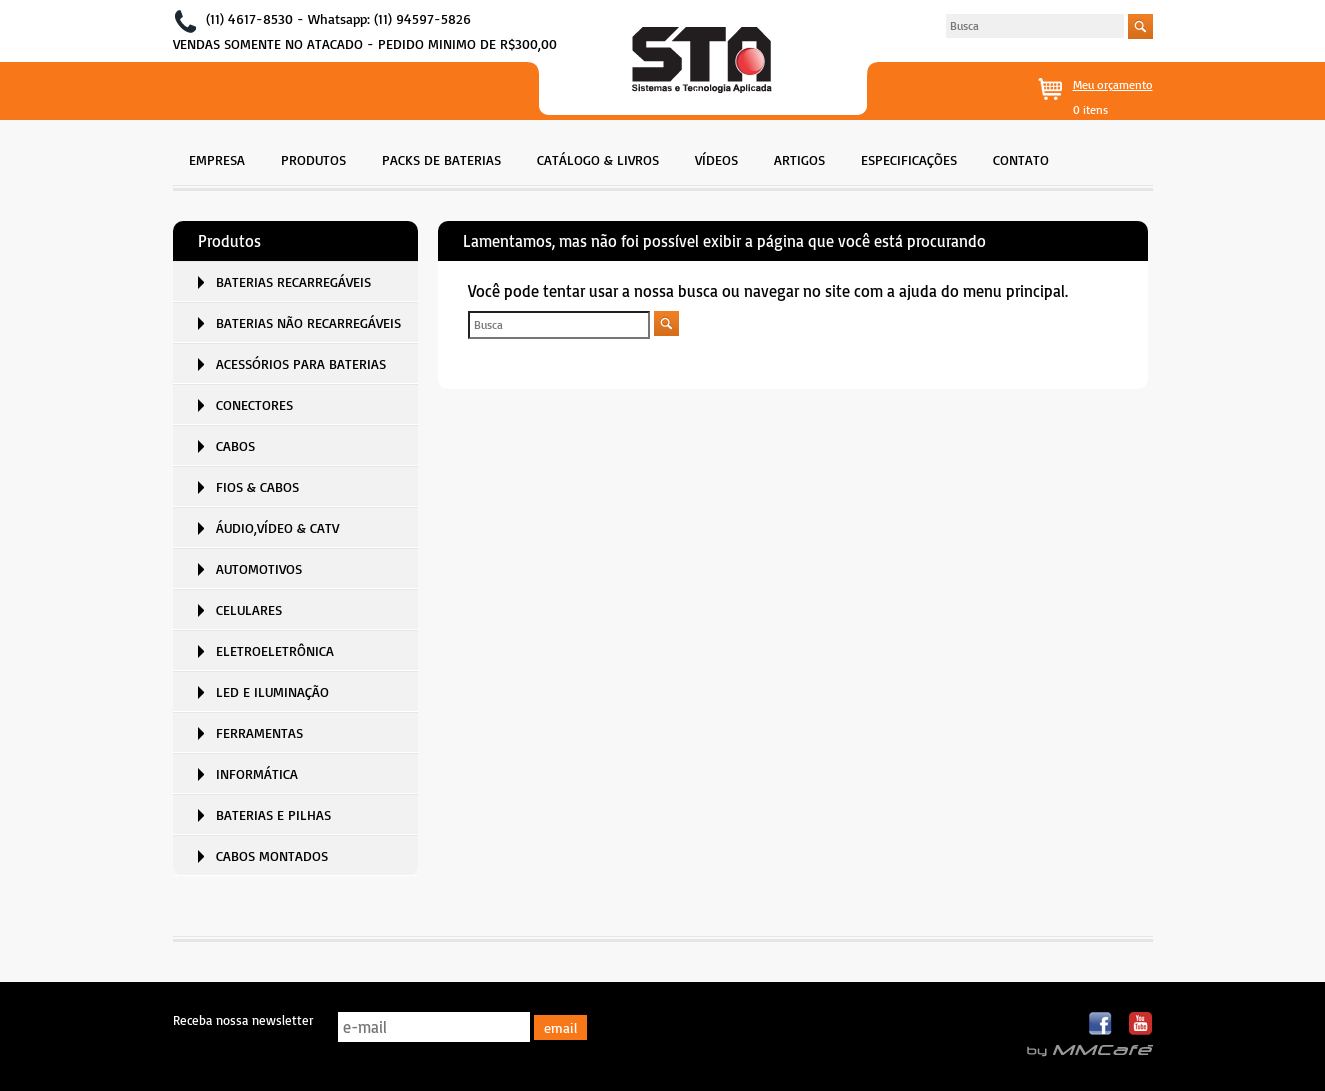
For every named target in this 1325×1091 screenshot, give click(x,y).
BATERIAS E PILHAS (273, 814)
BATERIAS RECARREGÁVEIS (293, 281)
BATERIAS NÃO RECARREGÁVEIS (308, 322)
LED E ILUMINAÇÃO (272, 691)
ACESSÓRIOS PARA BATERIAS (301, 363)
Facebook (1101, 1024)
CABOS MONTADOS (272, 855)
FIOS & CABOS (257, 486)
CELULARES (249, 609)
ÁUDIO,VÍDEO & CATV (277, 527)
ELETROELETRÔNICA (275, 650)
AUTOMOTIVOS (259, 568)
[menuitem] (217, 157)
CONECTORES (254, 404)
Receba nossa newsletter (243, 1020)
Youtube (1140, 1024)
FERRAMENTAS (259, 732)
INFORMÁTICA (257, 773)
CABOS (235, 445)
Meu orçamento (1113, 84)
